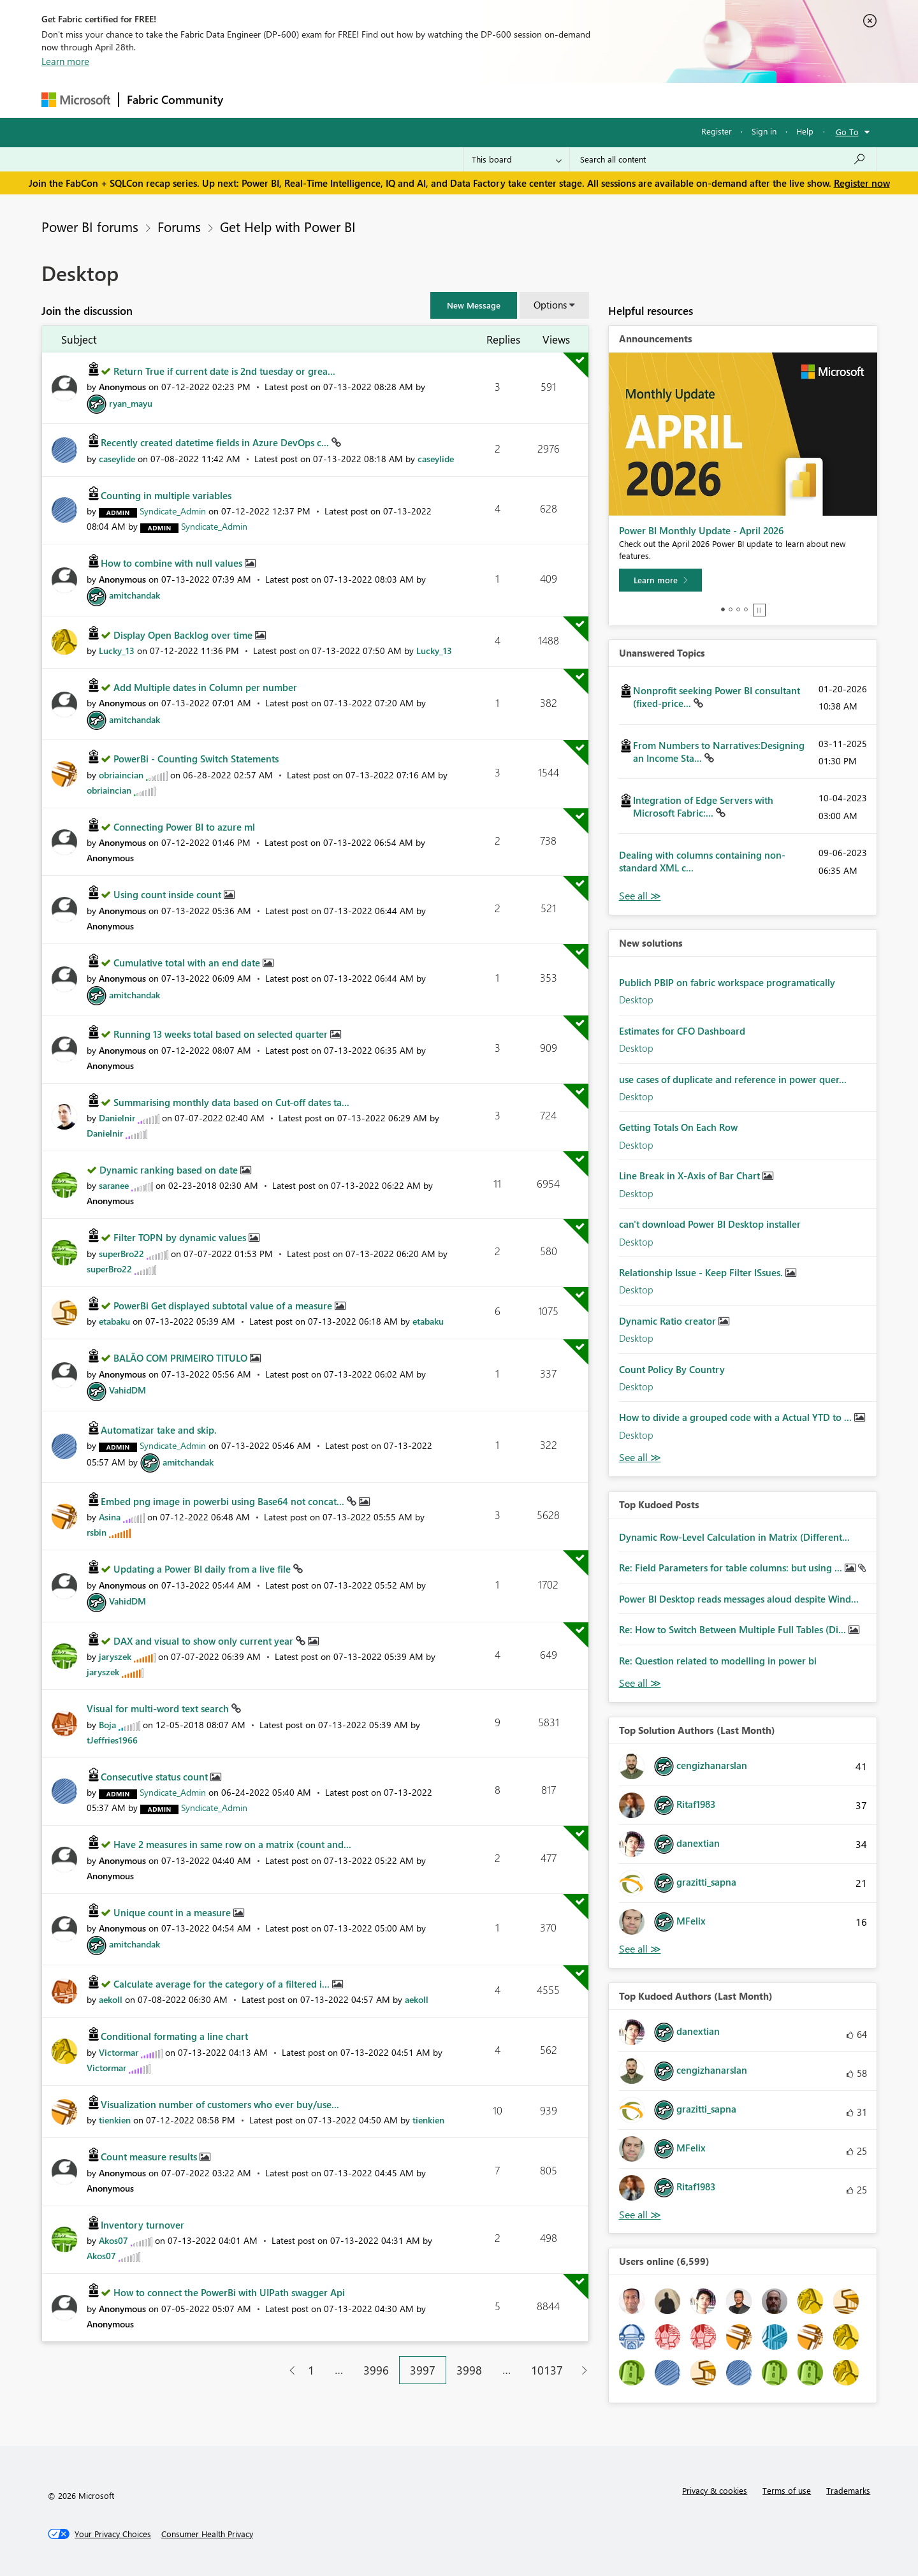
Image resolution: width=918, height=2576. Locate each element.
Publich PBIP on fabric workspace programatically (727, 982)
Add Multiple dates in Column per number (205, 687)
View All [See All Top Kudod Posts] (640, 1683)
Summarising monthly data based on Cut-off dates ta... (231, 1102)
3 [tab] (738, 609)
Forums (252, 99)
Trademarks (848, 2490)
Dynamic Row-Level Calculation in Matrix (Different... (734, 1537)
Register (716, 131)
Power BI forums (89, 226)
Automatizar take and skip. (159, 1429)
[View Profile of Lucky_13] (117, 650)
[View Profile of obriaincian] (121, 775)
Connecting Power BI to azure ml (184, 826)
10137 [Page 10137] (547, 2370)
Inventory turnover (142, 2224)
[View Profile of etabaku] (114, 1321)
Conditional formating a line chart (174, 2036)
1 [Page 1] (311, 2370)
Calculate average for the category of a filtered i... (222, 1983)
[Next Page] (581, 2370)
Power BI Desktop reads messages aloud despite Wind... (739, 1598)
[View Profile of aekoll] (110, 1999)
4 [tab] (745, 609)
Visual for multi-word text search (159, 1708)
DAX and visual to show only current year (204, 1640)
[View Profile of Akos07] (113, 2240)
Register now (862, 183)
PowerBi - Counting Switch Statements (196, 758)
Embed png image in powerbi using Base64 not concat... (224, 1501)
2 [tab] (730, 609)
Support (577, 99)
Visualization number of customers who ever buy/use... (220, 2104)
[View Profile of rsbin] (96, 1532)
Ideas (360, 99)
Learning (523, 99)
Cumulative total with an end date (188, 962)
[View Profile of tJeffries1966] (112, 1740)
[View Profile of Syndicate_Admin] (173, 511)
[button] (473, 305)
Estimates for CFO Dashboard (682, 1030)
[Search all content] (723, 159)
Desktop (636, 999)
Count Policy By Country (672, 1369)
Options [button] (550, 304)
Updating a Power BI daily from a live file (203, 1568)
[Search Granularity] (516, 159)
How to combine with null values (173, 563)
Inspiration (308, 99)
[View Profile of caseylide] (117, 459)
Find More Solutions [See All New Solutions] (640, 1457)
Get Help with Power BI (288, 226)
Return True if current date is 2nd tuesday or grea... (224, 371)
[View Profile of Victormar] (118, 2052)
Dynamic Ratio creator (668, 1320)
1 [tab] (722, 609)
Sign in (764, 131)
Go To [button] (847, 131)
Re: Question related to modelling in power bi (718, 1660)
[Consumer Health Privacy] (207, 2533)
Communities (417, 99)
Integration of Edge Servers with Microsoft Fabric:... (703, 806)
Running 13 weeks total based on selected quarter (221, 1034)
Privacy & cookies (714, 2490)
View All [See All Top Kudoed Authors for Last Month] (640, 2215)
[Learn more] (660, 580)
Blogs (474, 99)
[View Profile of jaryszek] (115, 1656)
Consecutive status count (155, 1776)
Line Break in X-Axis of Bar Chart (690, 1175)
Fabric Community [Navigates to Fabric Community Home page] (175, 99)
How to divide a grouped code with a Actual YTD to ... (736, 1417)
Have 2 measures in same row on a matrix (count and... (232, 1844)
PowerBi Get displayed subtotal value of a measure (224, 1305)
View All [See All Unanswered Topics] (640, 896)
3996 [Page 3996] (376, 2370)
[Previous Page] (287, 2370)
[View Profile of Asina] (109, 1517)
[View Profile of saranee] (114, 1185)
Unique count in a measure (173, 1912)
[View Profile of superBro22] (121, 1254)
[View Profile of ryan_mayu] (130, 403)
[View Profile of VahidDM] (127, 1390)
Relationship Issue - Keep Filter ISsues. (702, 1272)
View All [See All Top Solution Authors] (640, 1949)
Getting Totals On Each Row (678, 1127)
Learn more (65, 61)
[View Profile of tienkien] (115, 2120)
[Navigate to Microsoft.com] (75, 99)
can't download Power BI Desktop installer (710, 1224)
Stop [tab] (759, 610)
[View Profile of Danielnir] (117, 1118)
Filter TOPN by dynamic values (181, 1237)
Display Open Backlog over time (184, 635)
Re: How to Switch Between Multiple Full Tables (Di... (734, 1629)
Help (804, 131)
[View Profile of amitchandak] (134, 595)
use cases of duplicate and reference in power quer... (733, 1079)
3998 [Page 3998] (469, 2370)
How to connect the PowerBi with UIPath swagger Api (229, 2292)
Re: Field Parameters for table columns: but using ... (732, 1567)
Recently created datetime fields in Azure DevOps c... (216, 442)
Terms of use (786, 2490)
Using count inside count (168, 894)
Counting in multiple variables (166, 495)
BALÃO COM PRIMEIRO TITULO (181, 1357)
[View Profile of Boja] (107, 1725)
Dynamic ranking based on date (169, 1169)
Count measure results (150, 2156)
